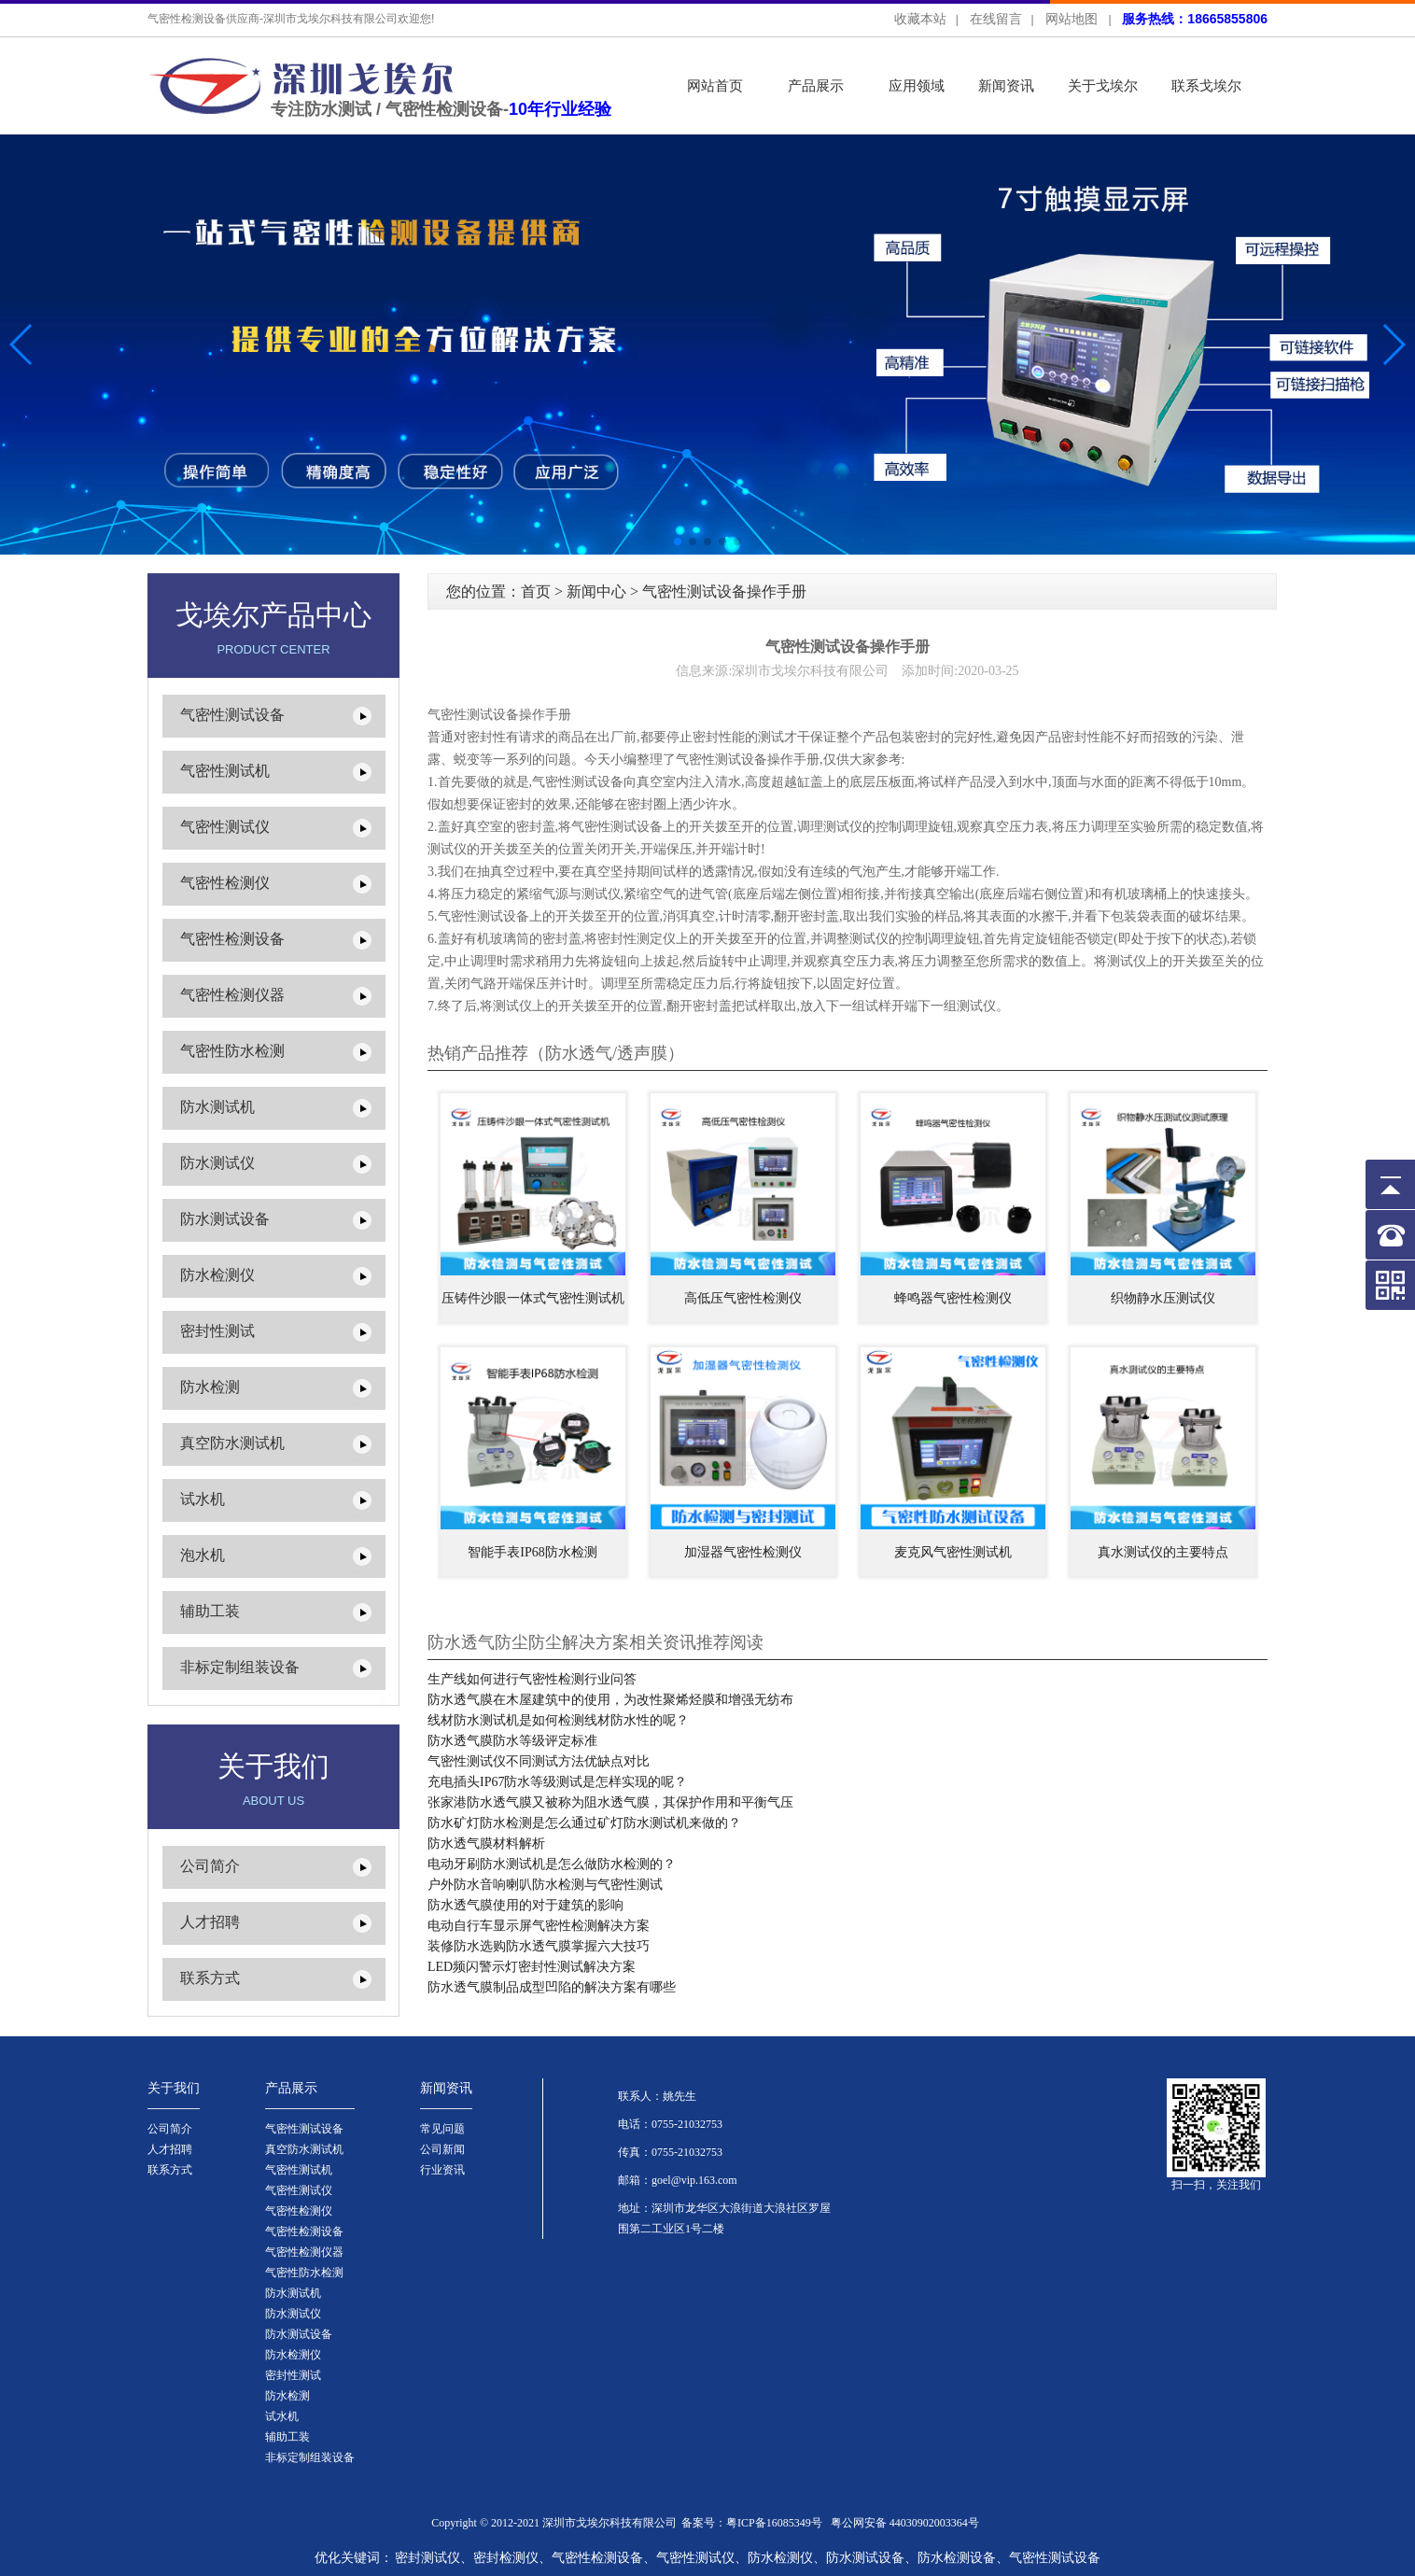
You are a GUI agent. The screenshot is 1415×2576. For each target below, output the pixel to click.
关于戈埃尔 (1103, 85)
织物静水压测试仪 (1163, 1298)
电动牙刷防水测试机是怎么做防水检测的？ (551, 1864)
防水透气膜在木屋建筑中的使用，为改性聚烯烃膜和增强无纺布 (610, 1700)
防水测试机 (217, 1107)
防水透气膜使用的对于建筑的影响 (525, 1905)
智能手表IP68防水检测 (532, 1552)
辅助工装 (210, 1611)
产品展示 (816, 85)
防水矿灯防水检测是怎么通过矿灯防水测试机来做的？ (584, 1823)
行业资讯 (442, 2169)
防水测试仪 (217, 1163)
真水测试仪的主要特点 (1163, 1552)
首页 (536, 591)
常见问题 (442, 2128)
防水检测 (210, 1387)
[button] (1393, 344)
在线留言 (996, 18)
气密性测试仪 (225, 827)
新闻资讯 (1006, 85)
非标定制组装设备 (240, 1667)
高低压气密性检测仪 (743, 1298)
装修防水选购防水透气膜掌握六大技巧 (538, 1946)
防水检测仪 (217, 1275)
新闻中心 (596, 591)
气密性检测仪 (225, 883)
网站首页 (715, 85)
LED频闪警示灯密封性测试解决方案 (531, 1967)
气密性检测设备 (232, 939)
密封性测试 (217, 1331)
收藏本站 (920, 18)
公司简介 (210, 1866)
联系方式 (210, 1978)
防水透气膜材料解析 (486, 1844)
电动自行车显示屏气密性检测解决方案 (538, 1926)
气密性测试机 (225, 771)
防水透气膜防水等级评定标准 (512, 1741)
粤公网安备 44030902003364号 (905, 2522)
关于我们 (173, 2088)
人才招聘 (210, 1922)
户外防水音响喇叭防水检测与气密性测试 (545, 1885)
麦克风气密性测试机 (953, 1552)
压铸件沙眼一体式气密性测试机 (532, 1298)
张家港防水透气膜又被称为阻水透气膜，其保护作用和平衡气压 (610, 1802)
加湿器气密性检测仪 (743, 1552)
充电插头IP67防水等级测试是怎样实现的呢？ (557, 1782)
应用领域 (917, 85)
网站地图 (1071, 18)
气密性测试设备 (232, 715)
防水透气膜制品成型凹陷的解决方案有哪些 (551, 1987)
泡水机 (202, 1555)
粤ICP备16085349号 (774, 2522)
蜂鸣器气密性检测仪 (953, 1298)
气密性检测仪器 (232, 995)
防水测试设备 (225, 1219)
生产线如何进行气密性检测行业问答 (532, 1679)
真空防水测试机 (232, 1443)
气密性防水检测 (232, 1051)
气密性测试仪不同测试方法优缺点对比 (538, 1761)
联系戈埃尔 (1206, 85)
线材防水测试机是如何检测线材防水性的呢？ (558, 1720)
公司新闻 (442, 2149)
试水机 (202, 1499)
